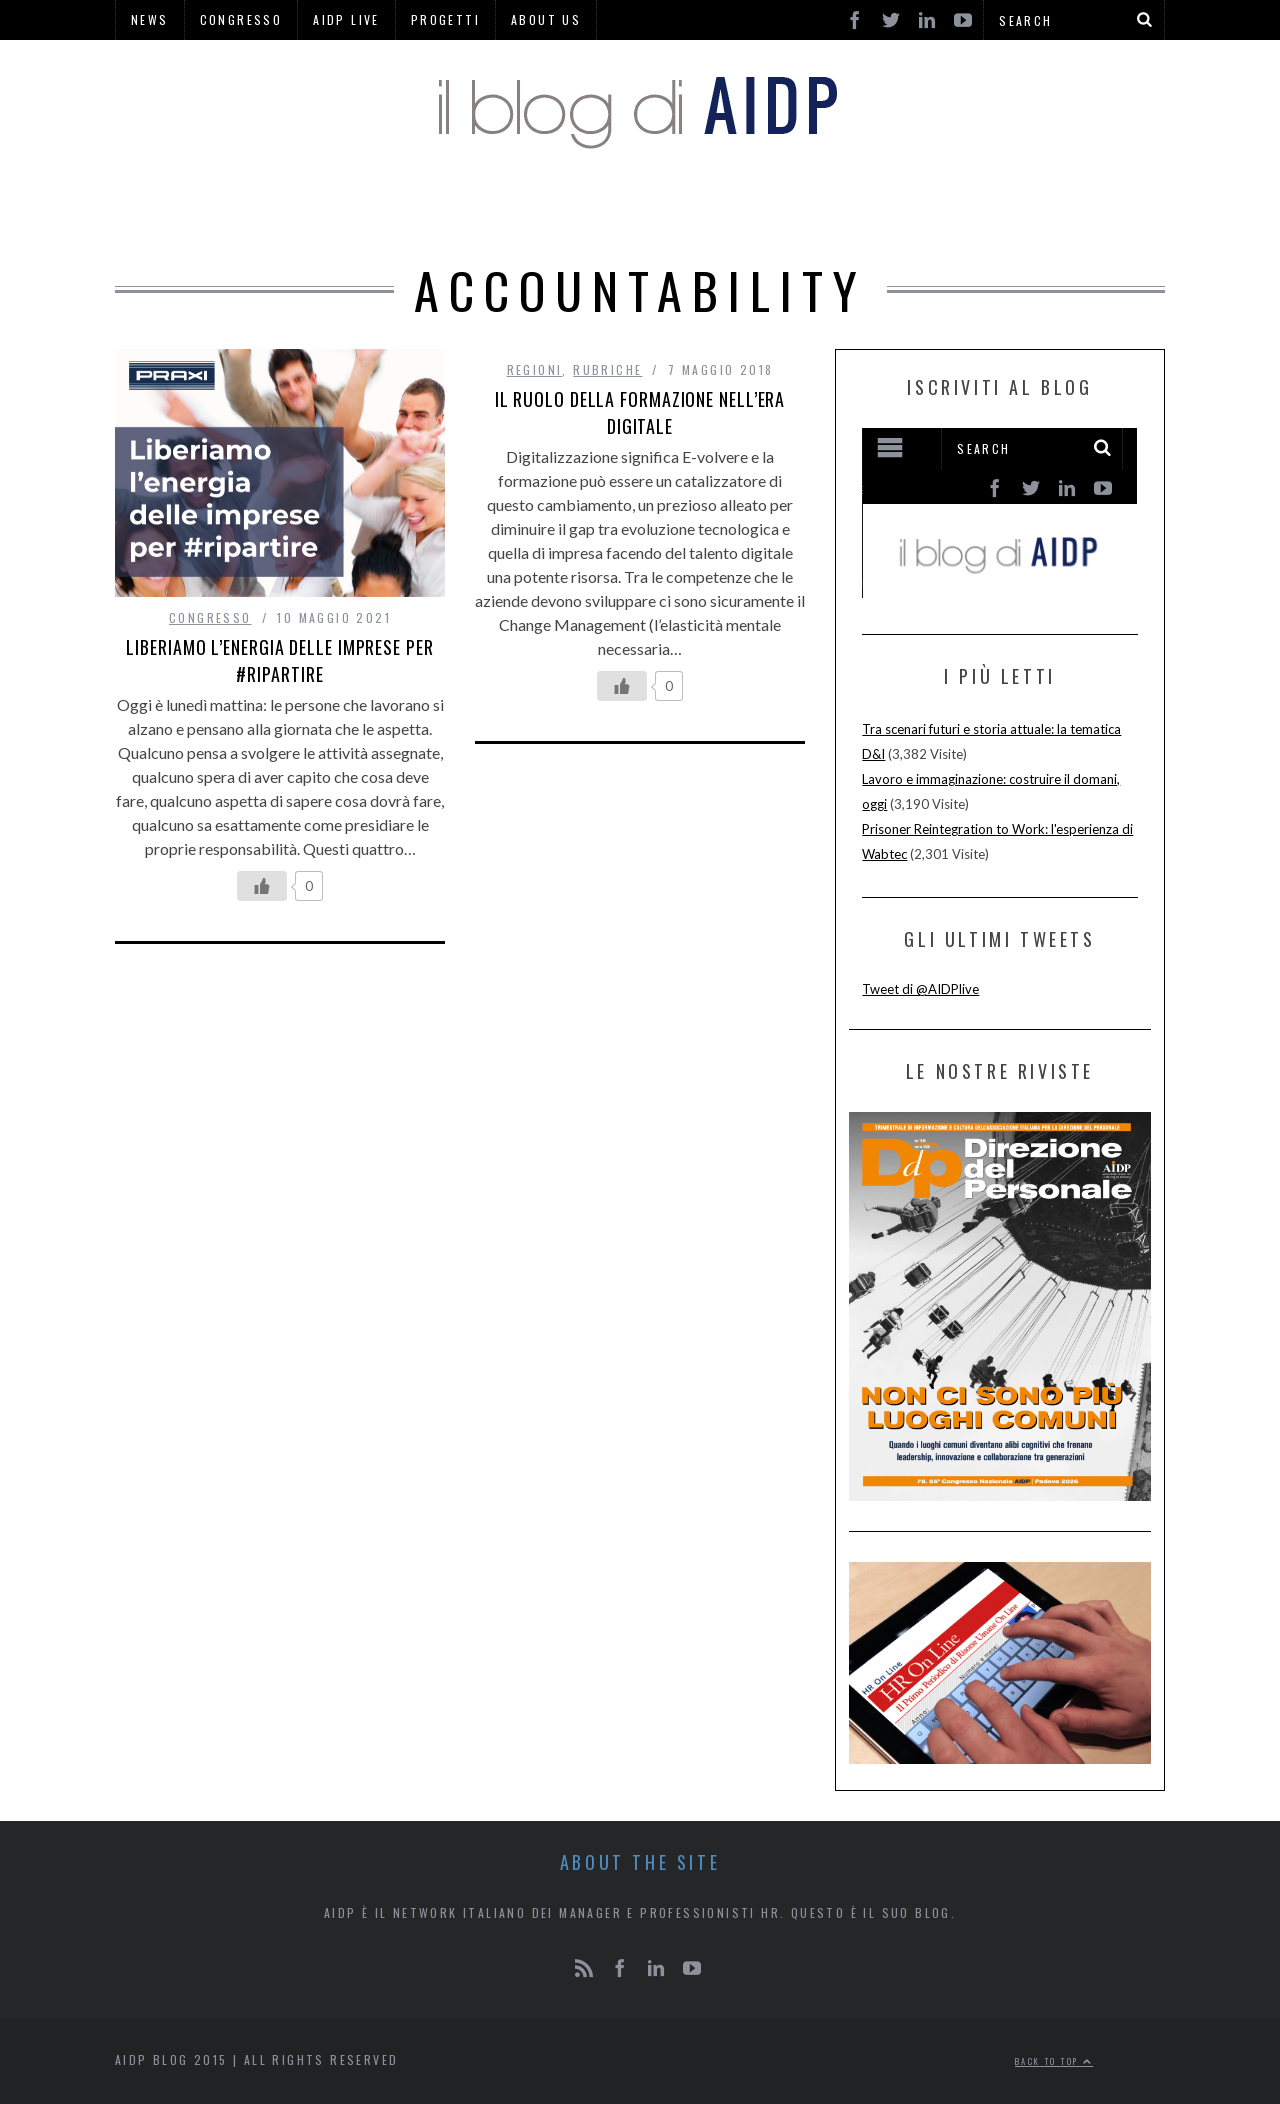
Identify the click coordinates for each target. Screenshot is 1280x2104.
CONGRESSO (210, 617)
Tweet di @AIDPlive (920, 989)
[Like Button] (262, 886)
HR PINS (518, 210)
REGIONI (745, 210)
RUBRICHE (632, 210)
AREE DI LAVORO (885, 210)
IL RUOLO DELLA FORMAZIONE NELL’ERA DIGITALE (640, 412)
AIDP (428, 210)
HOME (350, 210)
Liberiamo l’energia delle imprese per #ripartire (279, 660)
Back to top (1054, 2061)
